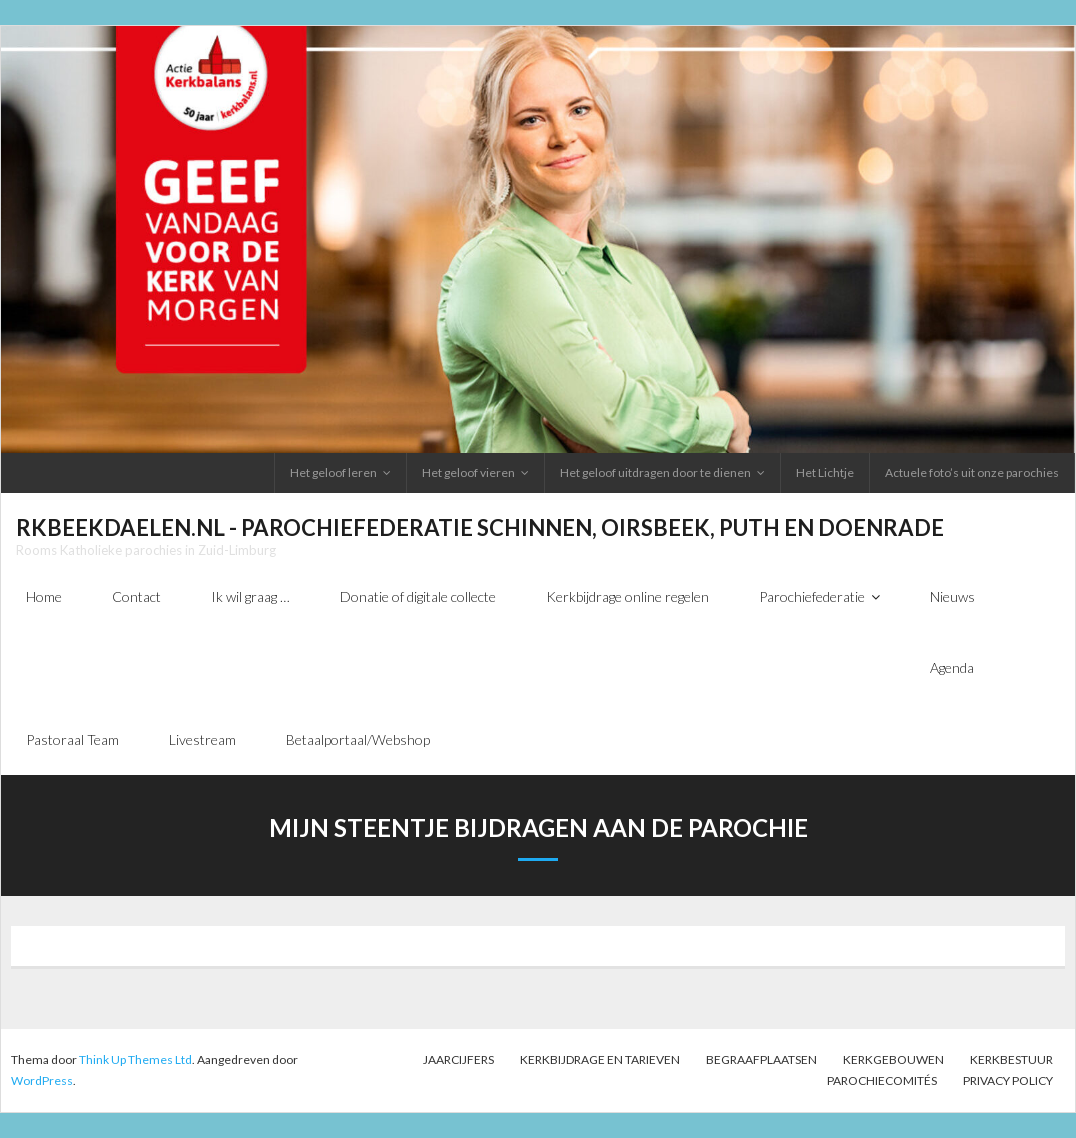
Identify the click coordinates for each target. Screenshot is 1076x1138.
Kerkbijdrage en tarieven (600, 1059)
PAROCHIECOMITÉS (882, 1080)
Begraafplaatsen (761, 1059)
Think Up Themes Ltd (135, 1059)
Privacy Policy (1008, 1080)
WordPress (42, 1080)
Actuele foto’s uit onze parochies (972, 472)
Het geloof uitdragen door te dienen (655, 472)
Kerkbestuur (1011, 1059)
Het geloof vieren (468, 472)
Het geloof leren (333, 472)
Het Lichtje (825, 472)
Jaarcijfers (458, 1059)
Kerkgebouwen (893, 1059)
